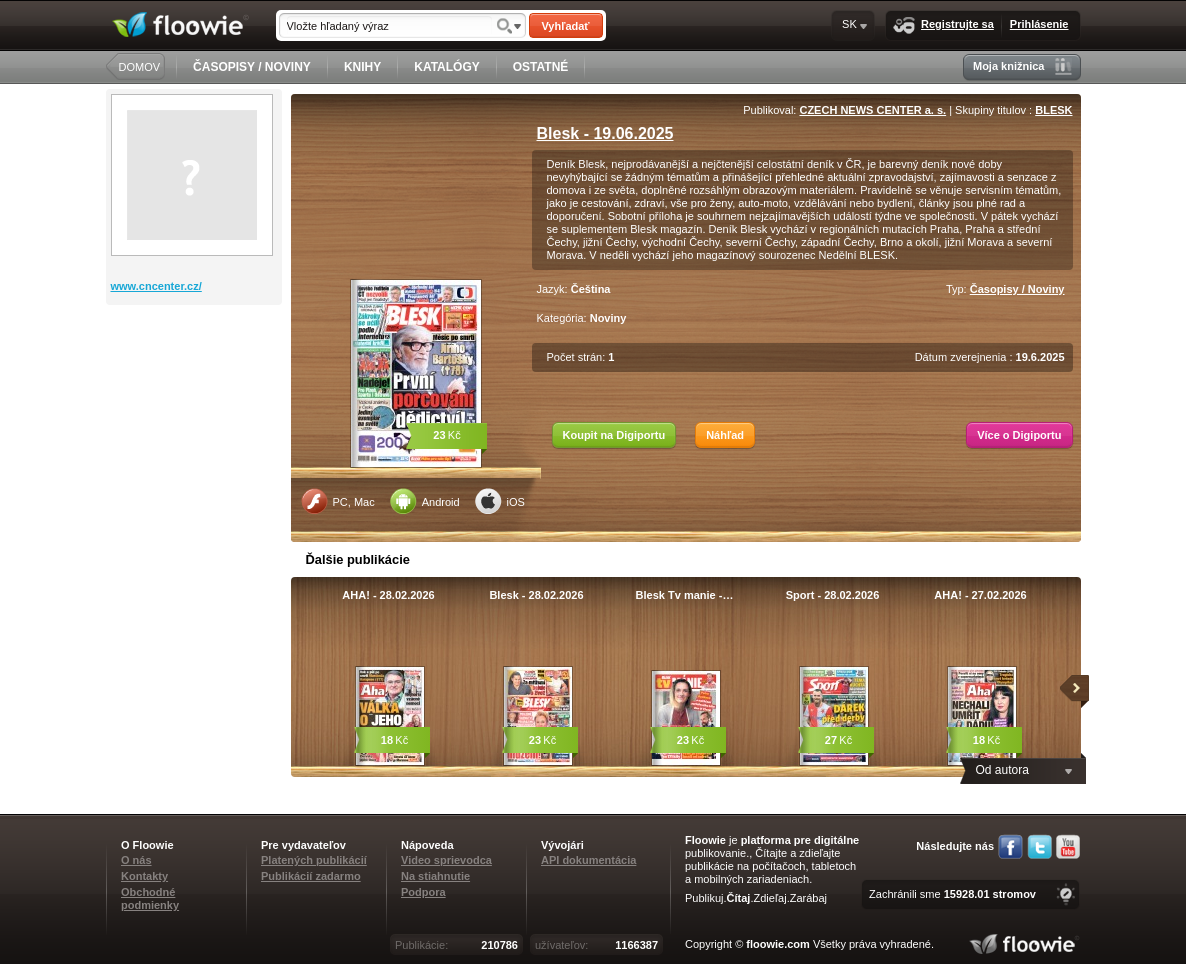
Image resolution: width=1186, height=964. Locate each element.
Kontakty (144, 876)
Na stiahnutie (435, 876)
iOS (500, 501)
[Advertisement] (196, 385)
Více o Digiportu (1019, 435)
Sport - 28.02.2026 (833, 595)
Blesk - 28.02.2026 (536, 595)
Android (425, 501)
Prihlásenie (1039, 24)
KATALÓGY (447, 67)
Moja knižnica (1022, 66)
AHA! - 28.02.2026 (388, 595)
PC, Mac (338, 501)
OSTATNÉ (541, 67)
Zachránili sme (952, 894)
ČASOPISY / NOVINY (252, 67)
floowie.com (778, 944)
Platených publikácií (314, 860)
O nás (136, 860)
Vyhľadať (565, 26)
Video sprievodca (446, 860)
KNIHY (362, 67)
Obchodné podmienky (150, 898)
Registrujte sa (943, 25)
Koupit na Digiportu (614, 435)
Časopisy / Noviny (1017, 289)
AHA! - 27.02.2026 (980, 595)
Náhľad (725, 435)
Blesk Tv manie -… (685, 595)
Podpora (423, 892)
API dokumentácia (588, 860)
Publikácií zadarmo (311, 876)
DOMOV (140, 67)
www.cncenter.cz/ (156, 286)
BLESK (1053, 110)
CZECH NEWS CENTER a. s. (872, 110)
